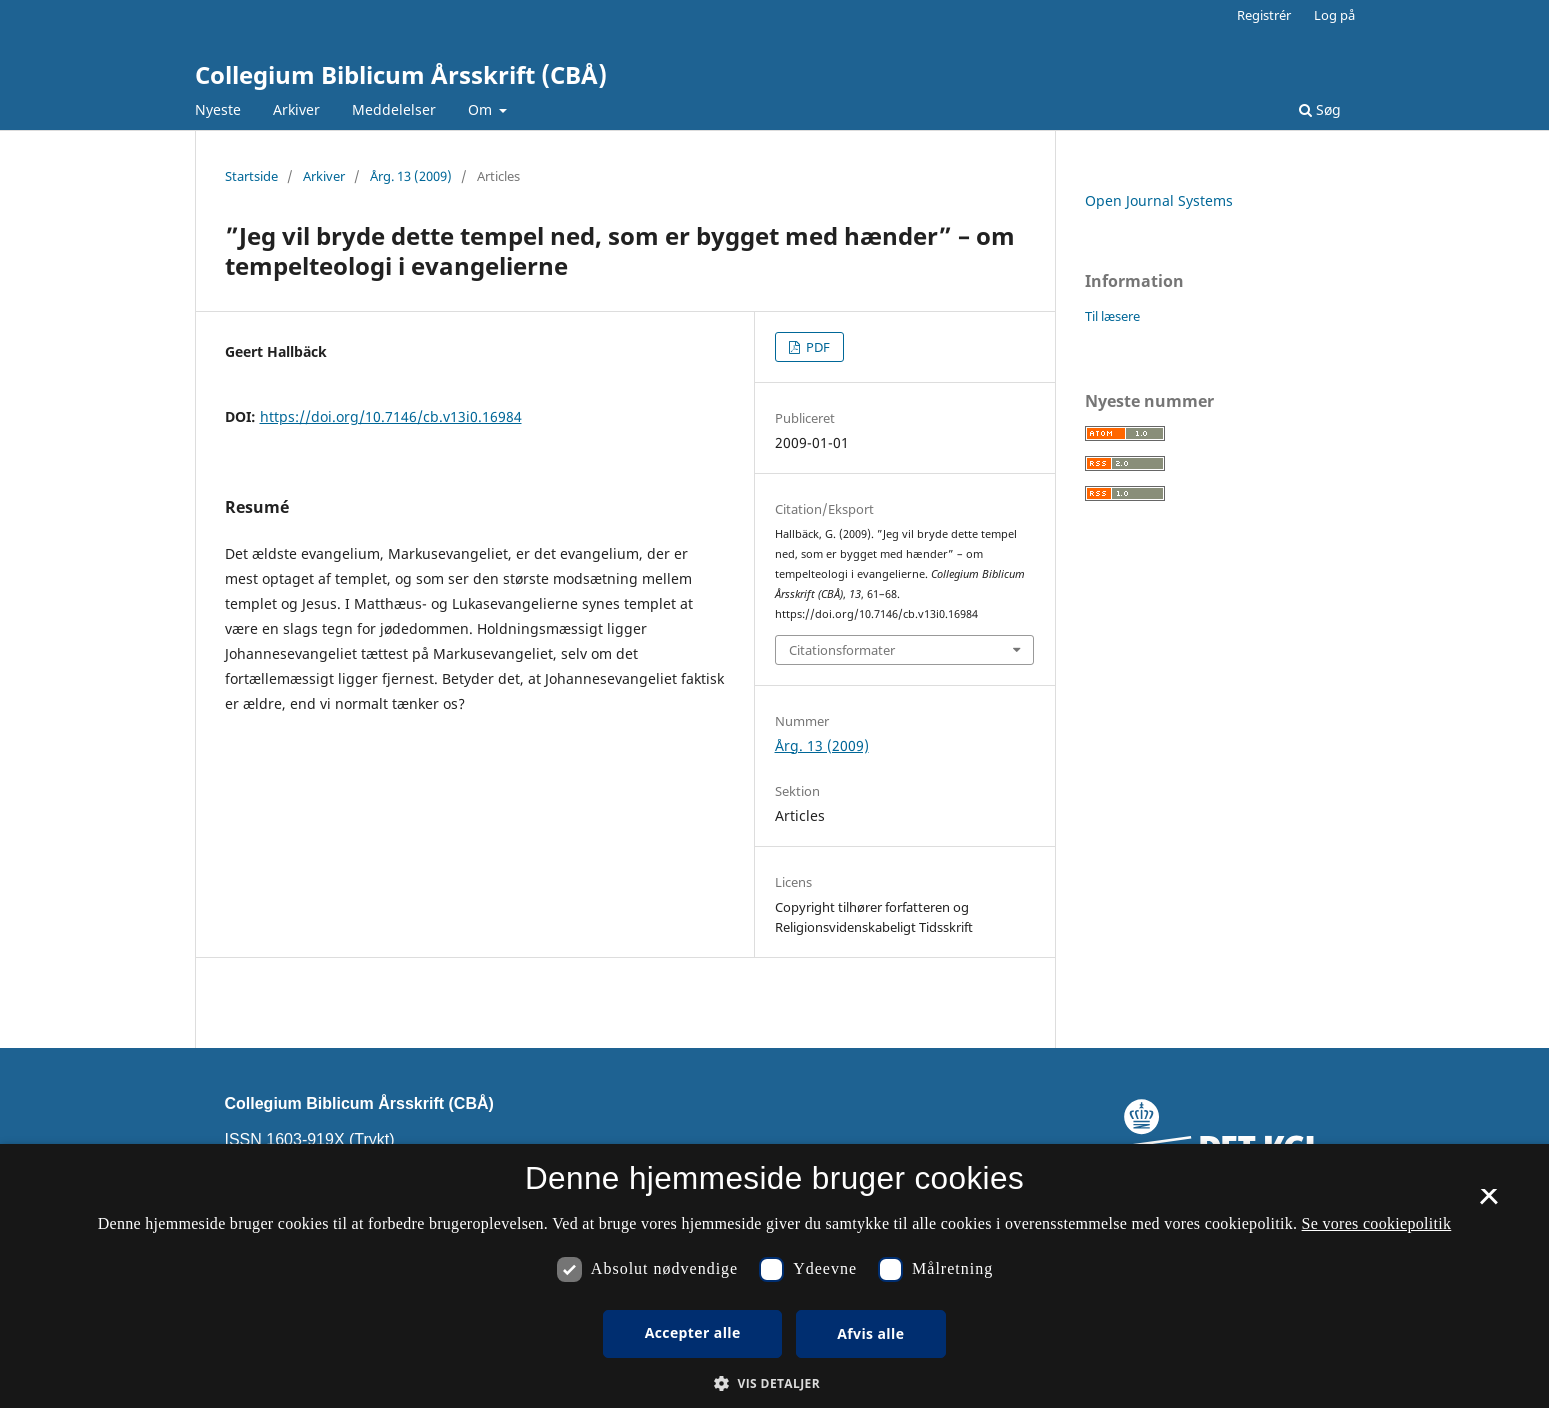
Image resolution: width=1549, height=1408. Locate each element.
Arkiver (296, 109)
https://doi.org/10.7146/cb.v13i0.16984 (391, 416)
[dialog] (774, 1276)
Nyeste (218, 109)
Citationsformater (842, 650)
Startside (251, 176)
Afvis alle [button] (870, 1333)
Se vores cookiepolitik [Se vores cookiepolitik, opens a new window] (1377, 1223)
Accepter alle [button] (693, 1332)
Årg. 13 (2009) (411, 176)
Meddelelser (394, 109)
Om (482, 109)
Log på (1334, 15)
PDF (816, 347)
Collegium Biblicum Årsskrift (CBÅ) (401, 74)
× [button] (1488, 1203)
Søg (1320, 109)
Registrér (1264, 15)
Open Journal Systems (1159, 200)
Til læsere (1112, 316)
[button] (774, 1383)
